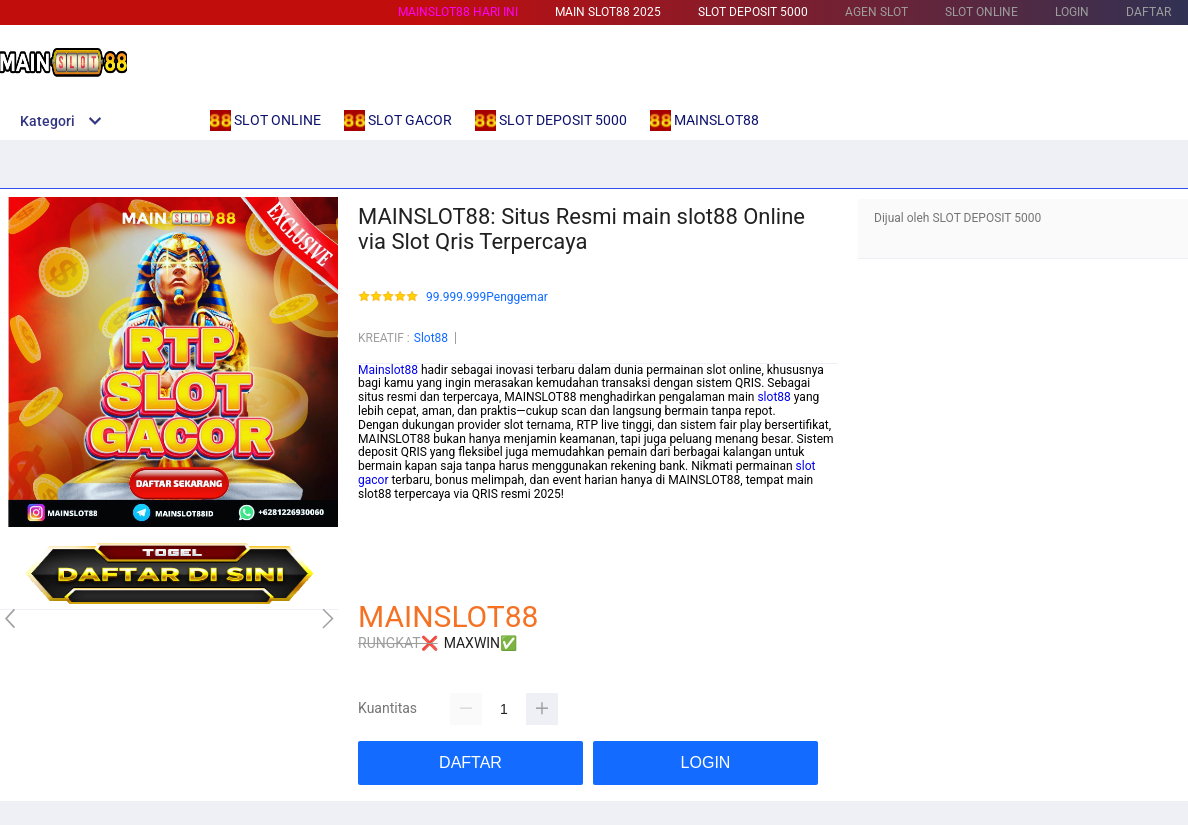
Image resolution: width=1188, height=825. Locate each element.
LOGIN (1072, 12)
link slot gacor (395, 535)
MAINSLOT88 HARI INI (458, 12)
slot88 (773, 397)
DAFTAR (1148, 12)
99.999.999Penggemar (487, 297)
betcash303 (389, 563)
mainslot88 (388, 508)
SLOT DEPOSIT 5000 (753, 12)
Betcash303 (390, 521)
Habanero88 (391, 577)
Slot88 (431, 338)
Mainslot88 (388, 370)
